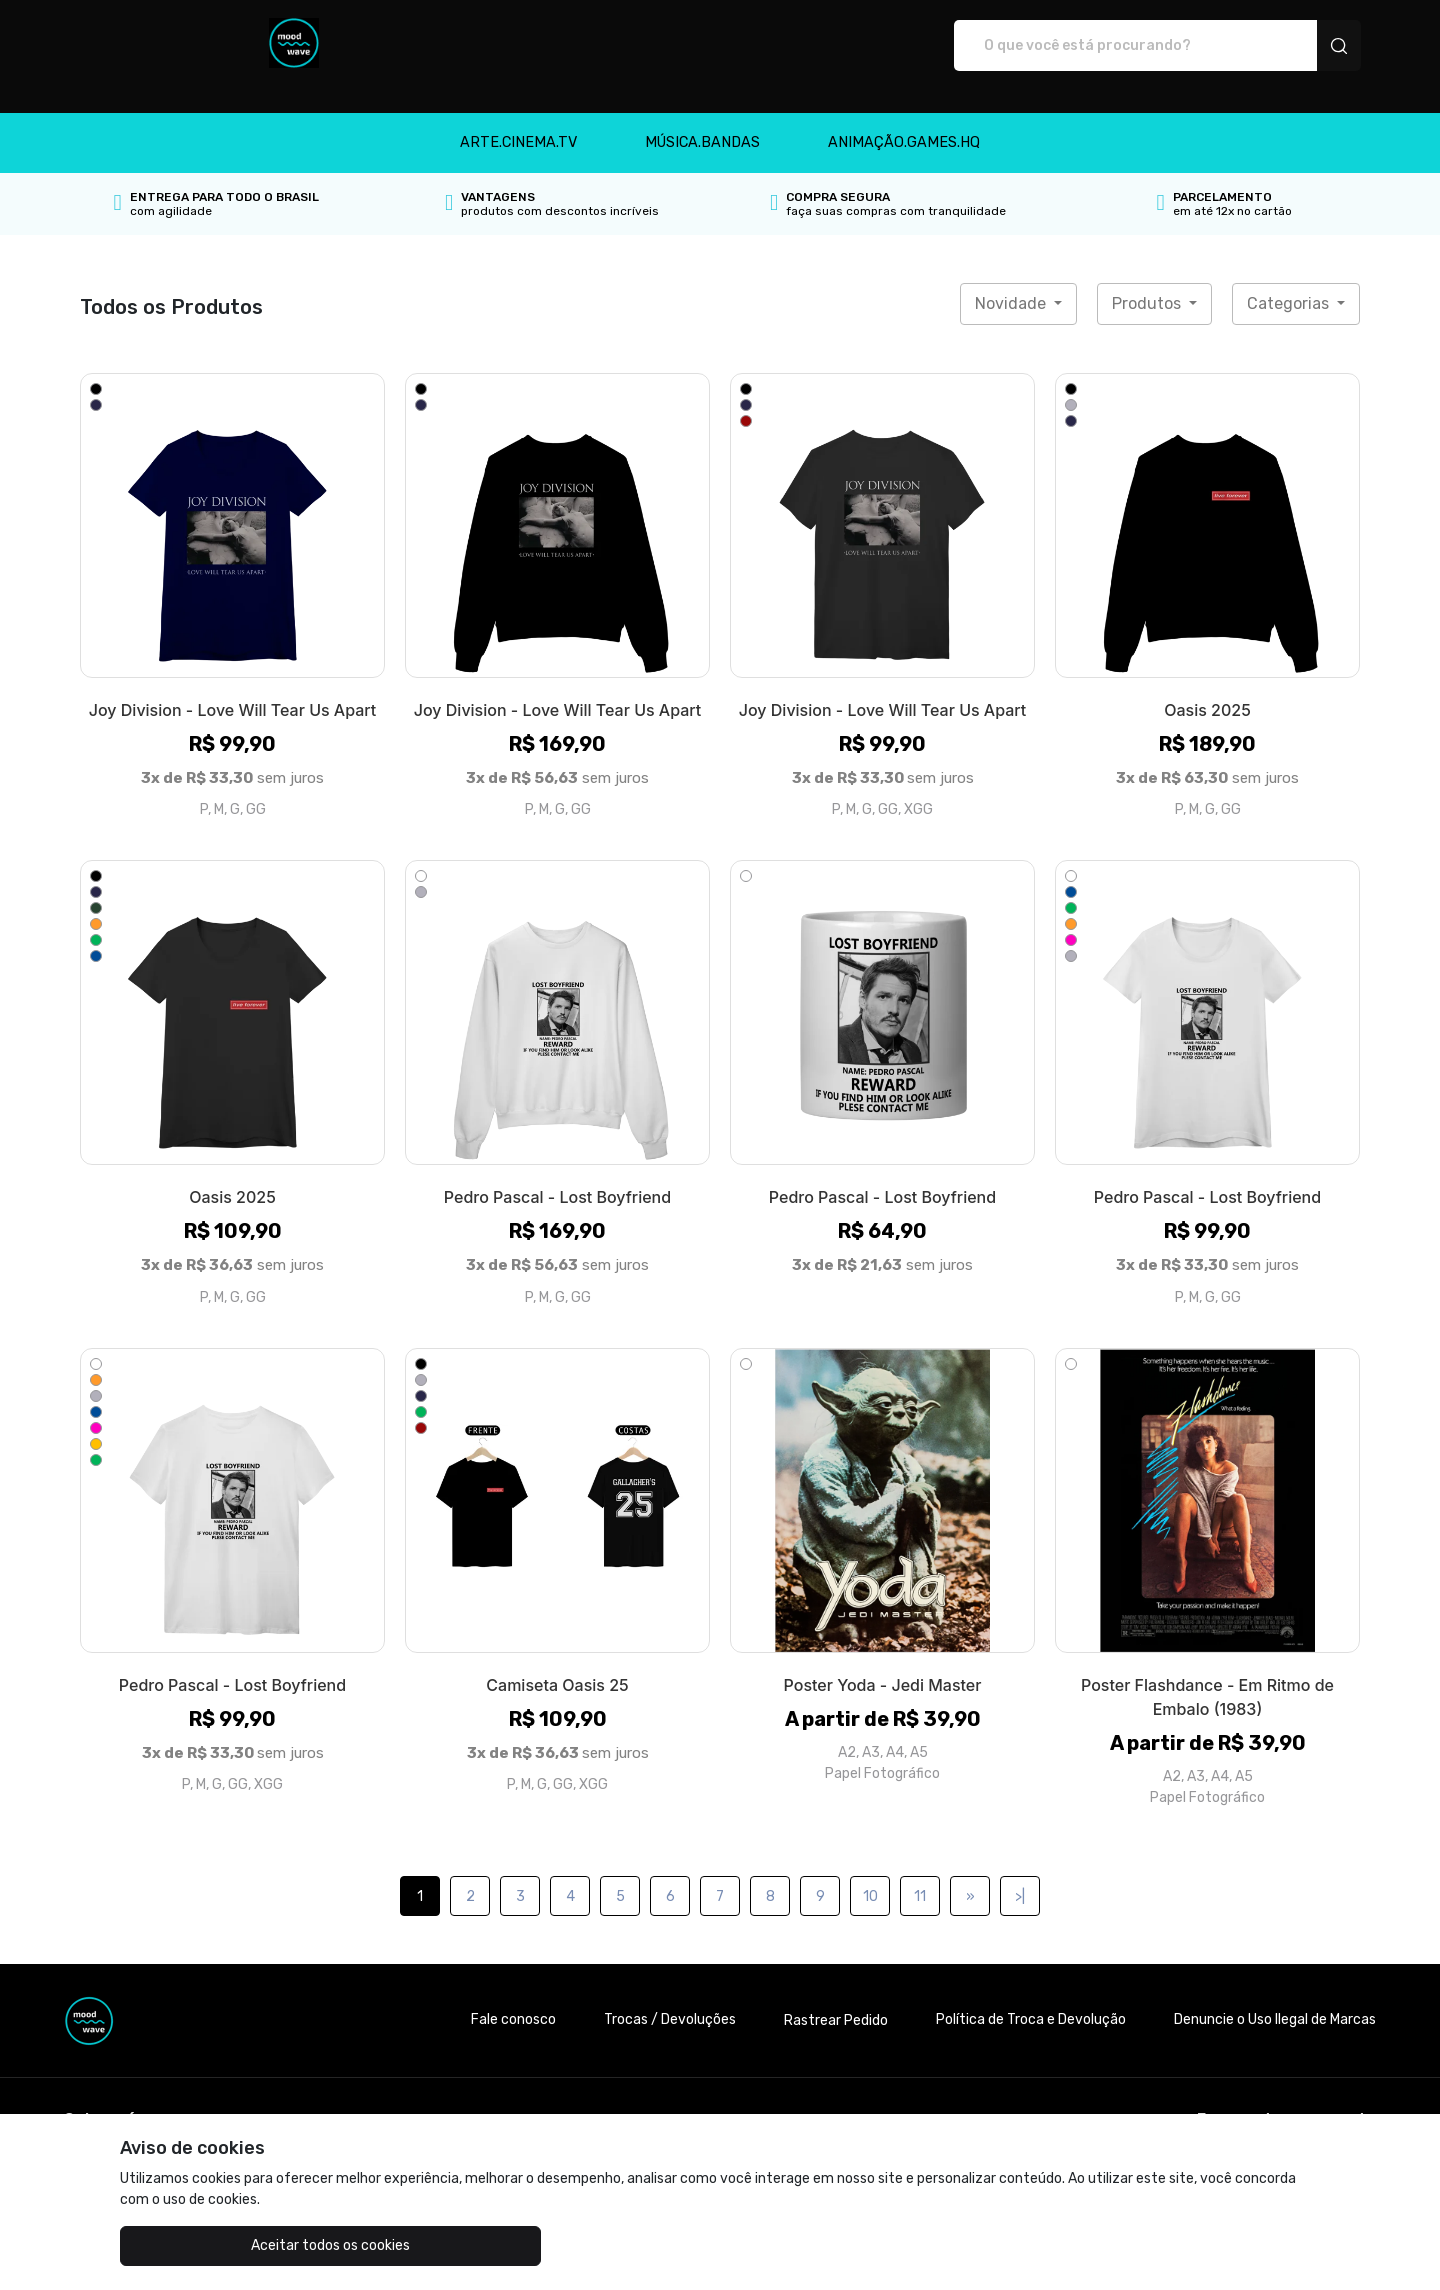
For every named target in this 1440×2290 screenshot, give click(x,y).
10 (870, 1875)
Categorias (1290, 282)
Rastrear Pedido (836, 1999)
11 (920, 1875)
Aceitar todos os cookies (220, 2245)
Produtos (1148, 282)
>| (1020, 1875)
